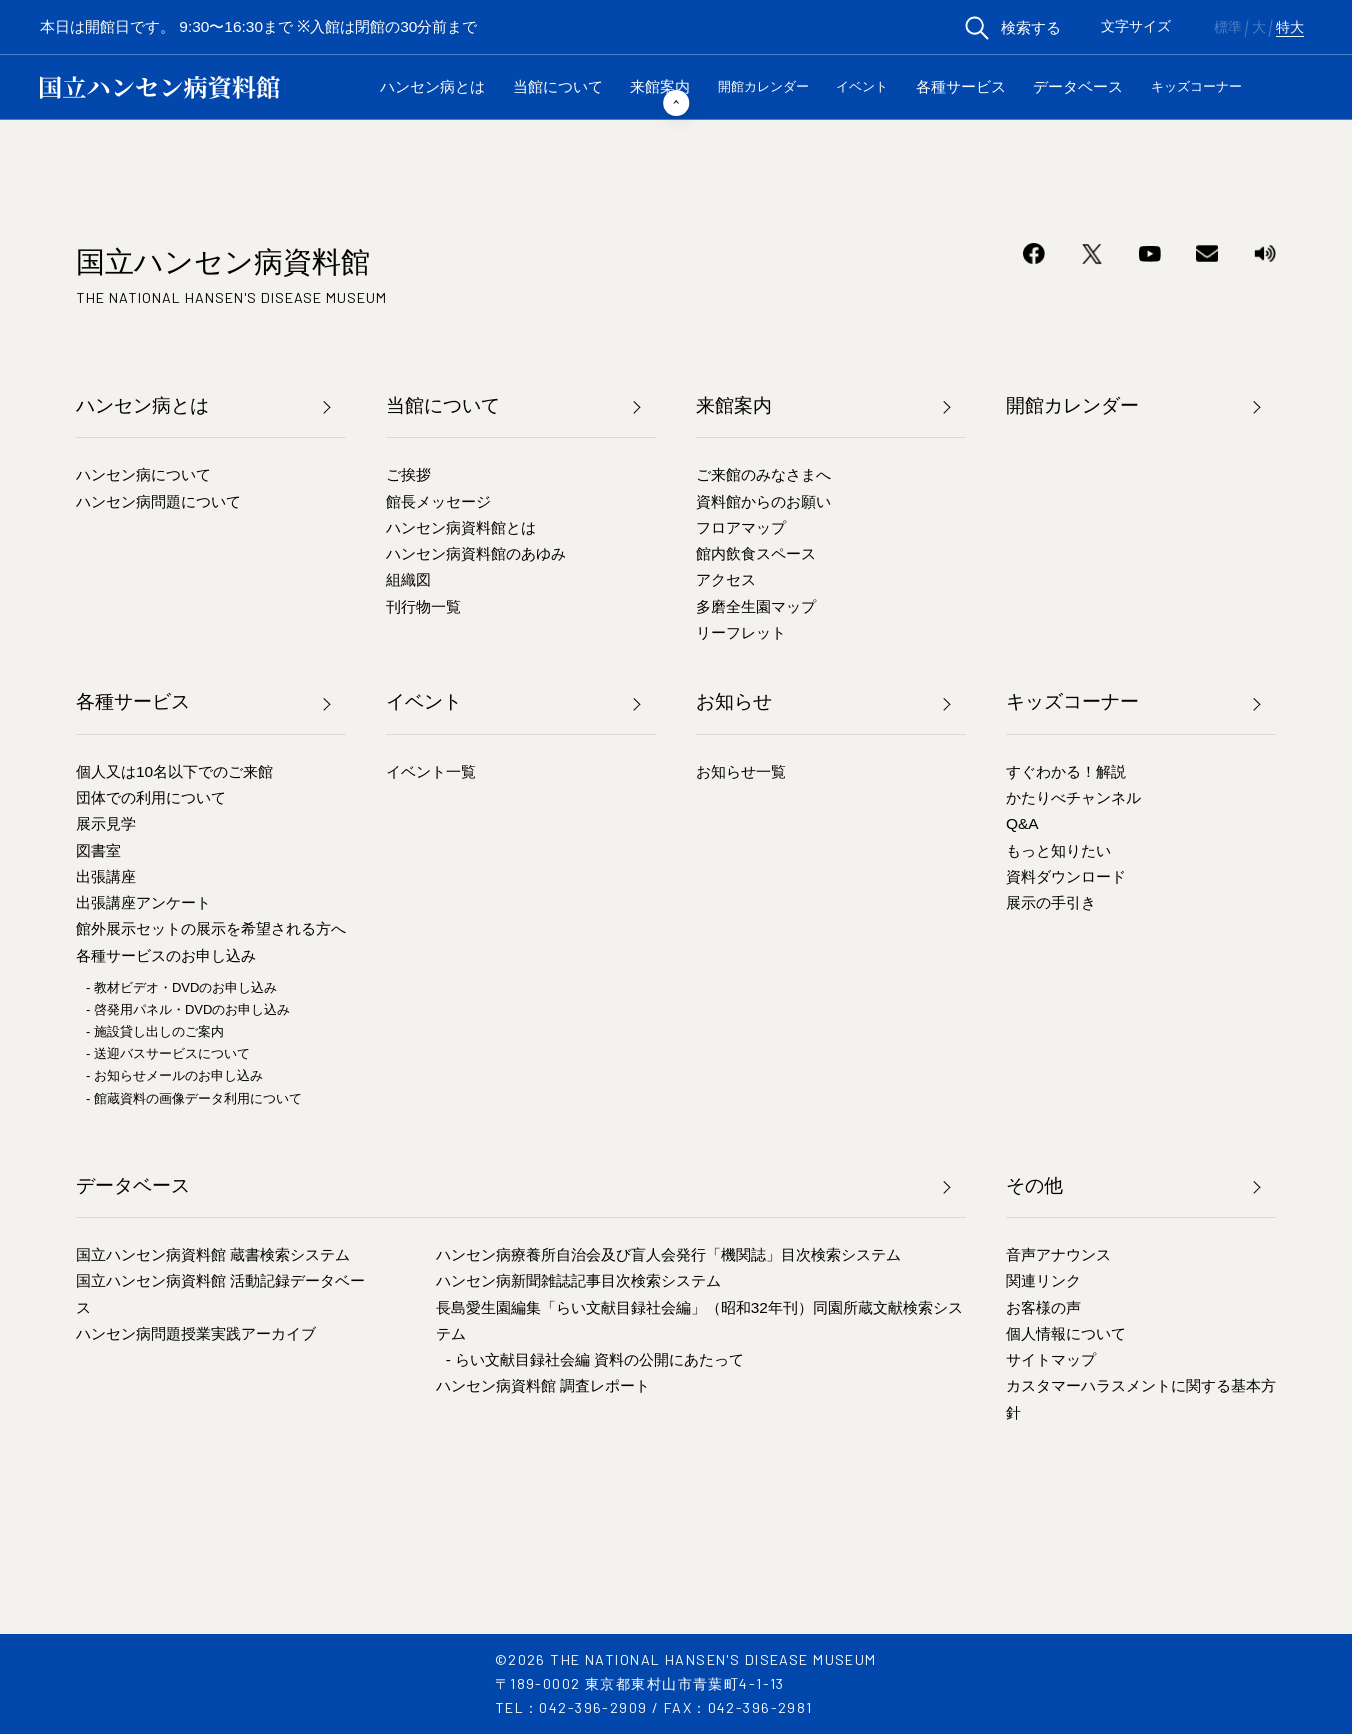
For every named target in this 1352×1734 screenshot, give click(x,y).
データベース (1078, 86)
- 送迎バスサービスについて (168, 1053)
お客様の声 (1043, 1307)
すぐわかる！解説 (1066, 771)
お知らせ (734, 701)
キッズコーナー (1196, 86)
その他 (1034, 1185)
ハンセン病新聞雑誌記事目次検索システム (578, 1280)
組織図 (408, 579)
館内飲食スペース (756, 553)
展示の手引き (1051, 902)
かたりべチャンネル (1073, 797)
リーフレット (741, 632)
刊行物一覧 (423, 606)
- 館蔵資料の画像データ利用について (194, 1098)
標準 (1228, 27)
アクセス (726, 579)
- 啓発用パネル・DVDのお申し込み (188, 1009)
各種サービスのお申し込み (166, 955)
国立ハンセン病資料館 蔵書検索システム (213, 1254)
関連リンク (1043, 1280)
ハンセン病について (143, 474)
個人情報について (1066, 1333)
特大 (1290, 27)
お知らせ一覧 (741, 771)
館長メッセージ (438, 501)
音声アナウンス (1058, 1254)
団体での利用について (151, 797)
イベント (862, 86)
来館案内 (660, 86)
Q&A (1022, 823)
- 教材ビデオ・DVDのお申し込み (181, 987)
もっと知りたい (1058, 850)
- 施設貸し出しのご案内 (155, 1031)
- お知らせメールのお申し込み (174, 1075)
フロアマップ (741, 527)
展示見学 (106, 823)
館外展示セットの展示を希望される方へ (211, 928)
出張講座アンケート (143, 902)
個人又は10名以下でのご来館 (174, 771)
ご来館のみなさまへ (763, 474)
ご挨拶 (408, 474)
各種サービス (961, 86)
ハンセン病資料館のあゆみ (476, 553)
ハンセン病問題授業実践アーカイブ (196, 1333)
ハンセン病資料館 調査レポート (543, 1385)
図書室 (98, 850)
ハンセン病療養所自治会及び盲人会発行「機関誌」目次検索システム (668, 1254)
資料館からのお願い (763, 501)
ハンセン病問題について (158, 501)
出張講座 (106, 876)
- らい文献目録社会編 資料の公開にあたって (595, 1359)
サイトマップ (1051, 1359)
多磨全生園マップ (756, 606)
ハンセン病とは (432, 86)
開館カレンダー (763, 86)
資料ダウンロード (1066, 876)
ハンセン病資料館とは (461, 527)
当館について (558, 86)
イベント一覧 (431, 771)
